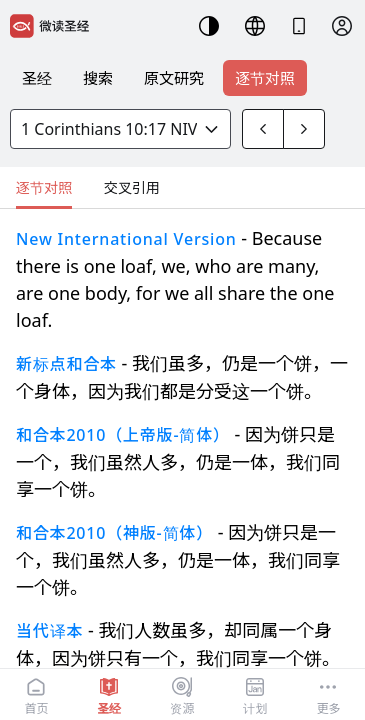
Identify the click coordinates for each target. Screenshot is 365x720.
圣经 (37, 78)
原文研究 (174, 78)
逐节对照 (265, 78)
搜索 (98, 78)
